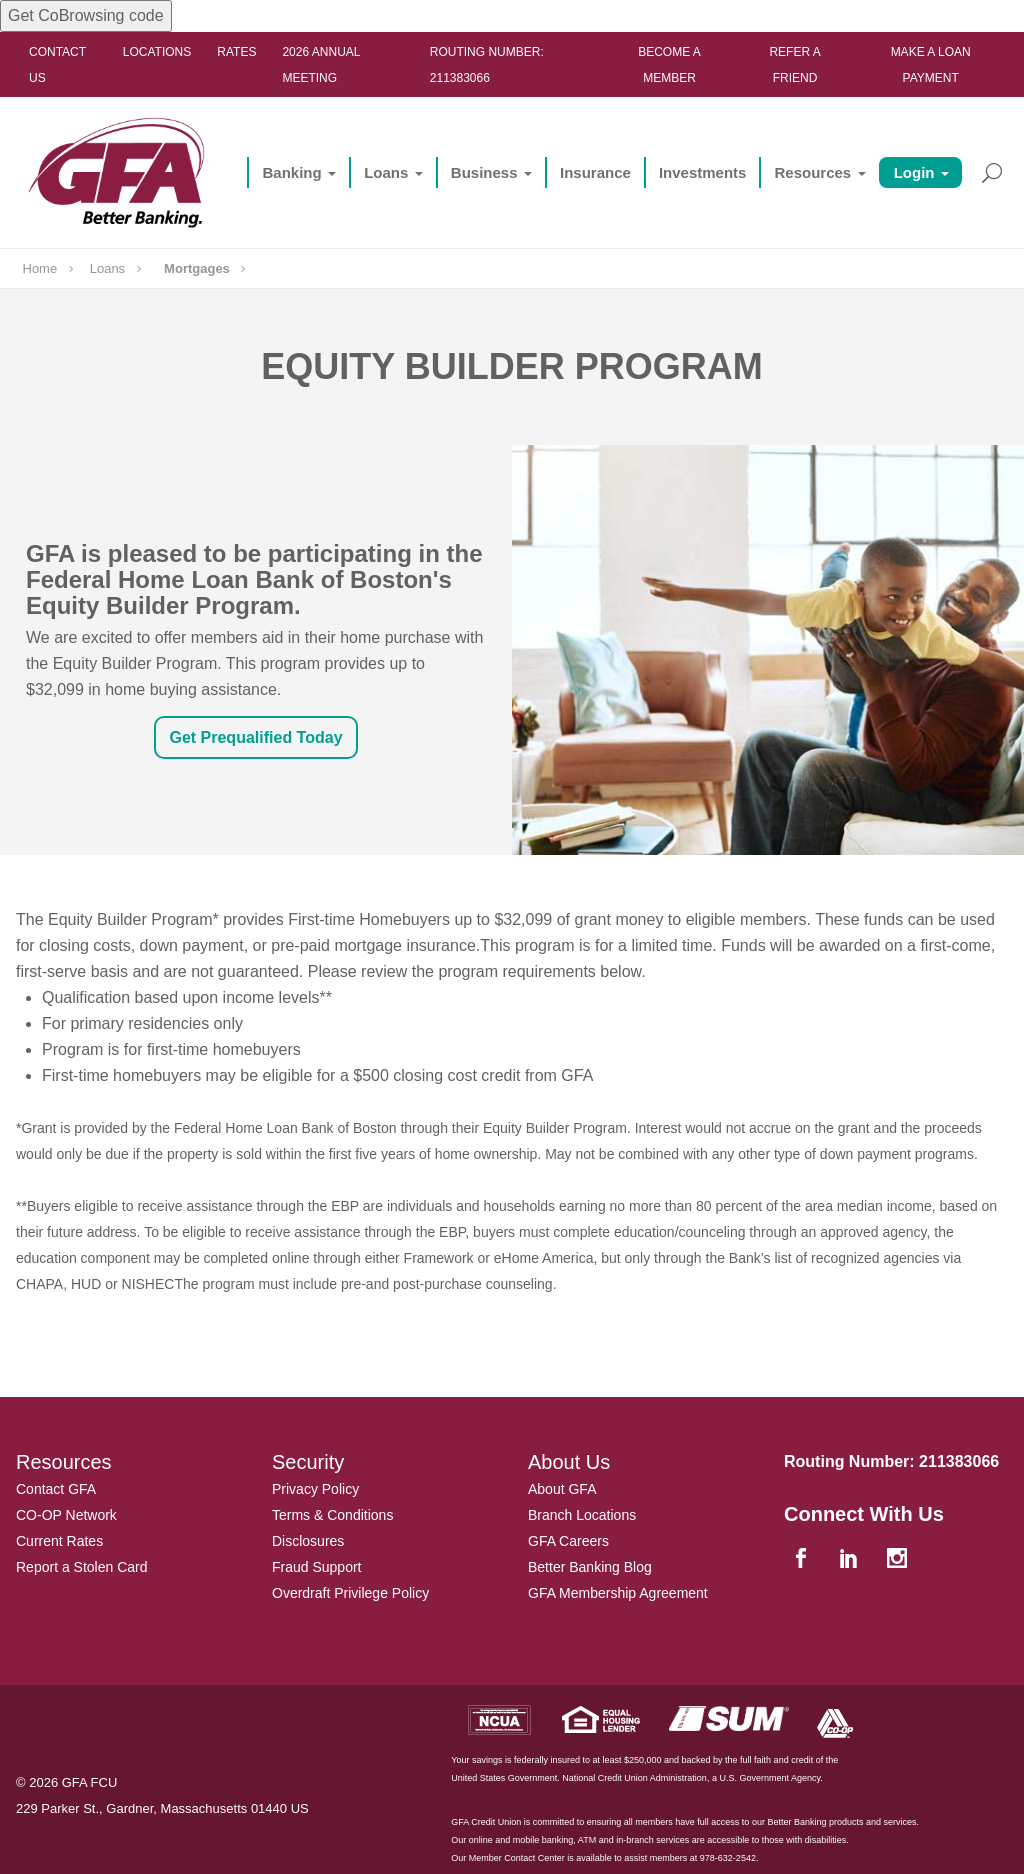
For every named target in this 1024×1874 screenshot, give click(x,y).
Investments (703, 172)
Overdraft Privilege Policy (350, 1593)
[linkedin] (851, 1559)
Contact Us (57, 65)
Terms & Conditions (332, 1515)
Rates (236, 52)
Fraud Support (317, 1567)
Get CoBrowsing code (86, 15)
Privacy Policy (315, 1489)
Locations (157, 52)
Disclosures (308, 1541)
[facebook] (803, 1559)
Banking (291, 172)
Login (914, 172)
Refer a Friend (794, 65)
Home (40, 268)
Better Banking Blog (590, 1567)
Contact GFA (56, 1489)
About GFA (562, 1489)
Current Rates (59, 1541)
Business (484, 172)
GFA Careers (568, 1541)
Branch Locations (582, 1515)
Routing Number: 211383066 (487, 65)
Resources (812, 172)
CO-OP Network (66, 1515)
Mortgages (197, 268)
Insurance (595, 172)
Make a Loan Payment (931, 65)
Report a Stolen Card (82, 1567)
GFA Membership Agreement (618, 1593)
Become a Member (669, 65)
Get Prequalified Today (255, 737)
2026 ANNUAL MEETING (321, 65)
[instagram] (899, 1559)
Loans (386, 172)
